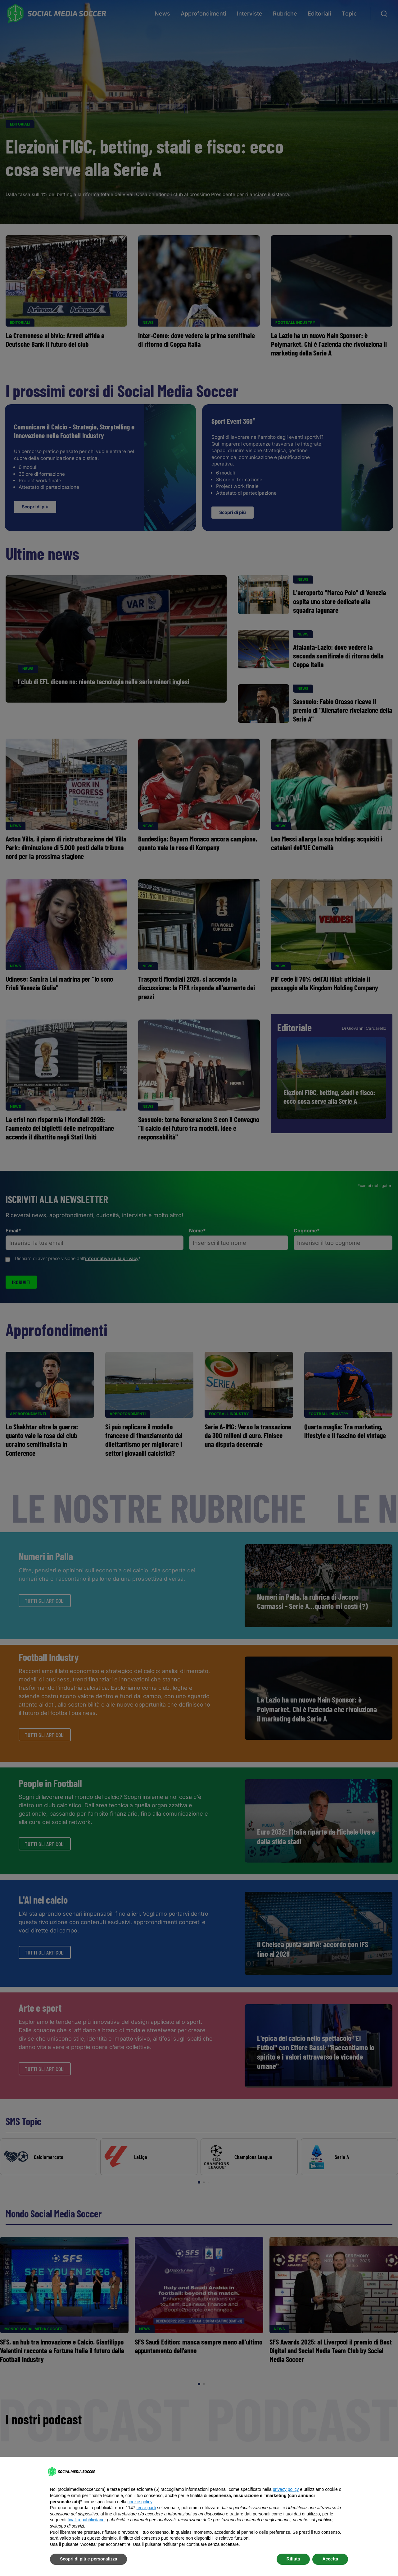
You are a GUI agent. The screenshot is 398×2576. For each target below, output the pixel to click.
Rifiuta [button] (293, 2558)
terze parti (146, 2507)
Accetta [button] (330, 2558)
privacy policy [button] (286, 2489)
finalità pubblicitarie (86, 2519)
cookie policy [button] (140, 2501)
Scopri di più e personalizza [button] (88, 2558)
